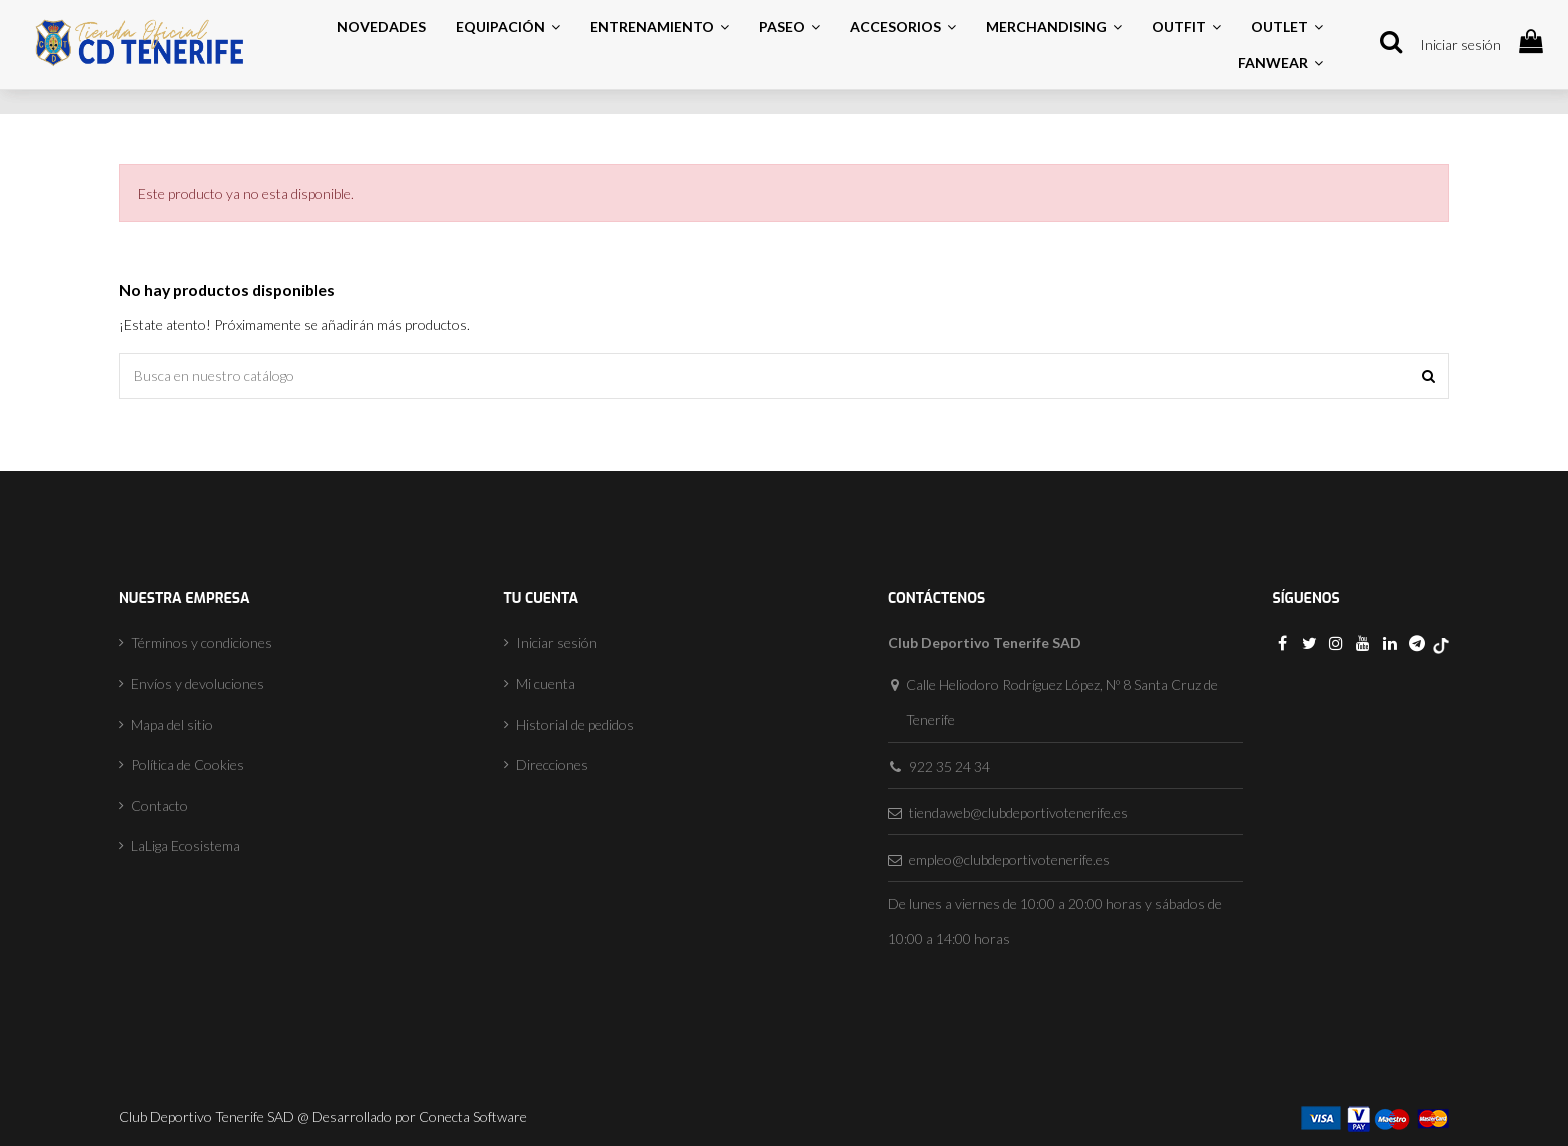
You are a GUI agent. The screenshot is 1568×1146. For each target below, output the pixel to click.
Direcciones (552, 764)
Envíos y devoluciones (197, 683)
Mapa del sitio (172, 724)
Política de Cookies (187, 764)
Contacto (159, 805)
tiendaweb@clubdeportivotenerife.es (1018, 812)
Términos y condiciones (201, 642)
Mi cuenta (545, 683)
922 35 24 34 (949, 766)
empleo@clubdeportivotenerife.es (1009, 859)
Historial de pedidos (575, 724)
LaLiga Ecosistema (185, 845)
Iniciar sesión (1460, 44)
